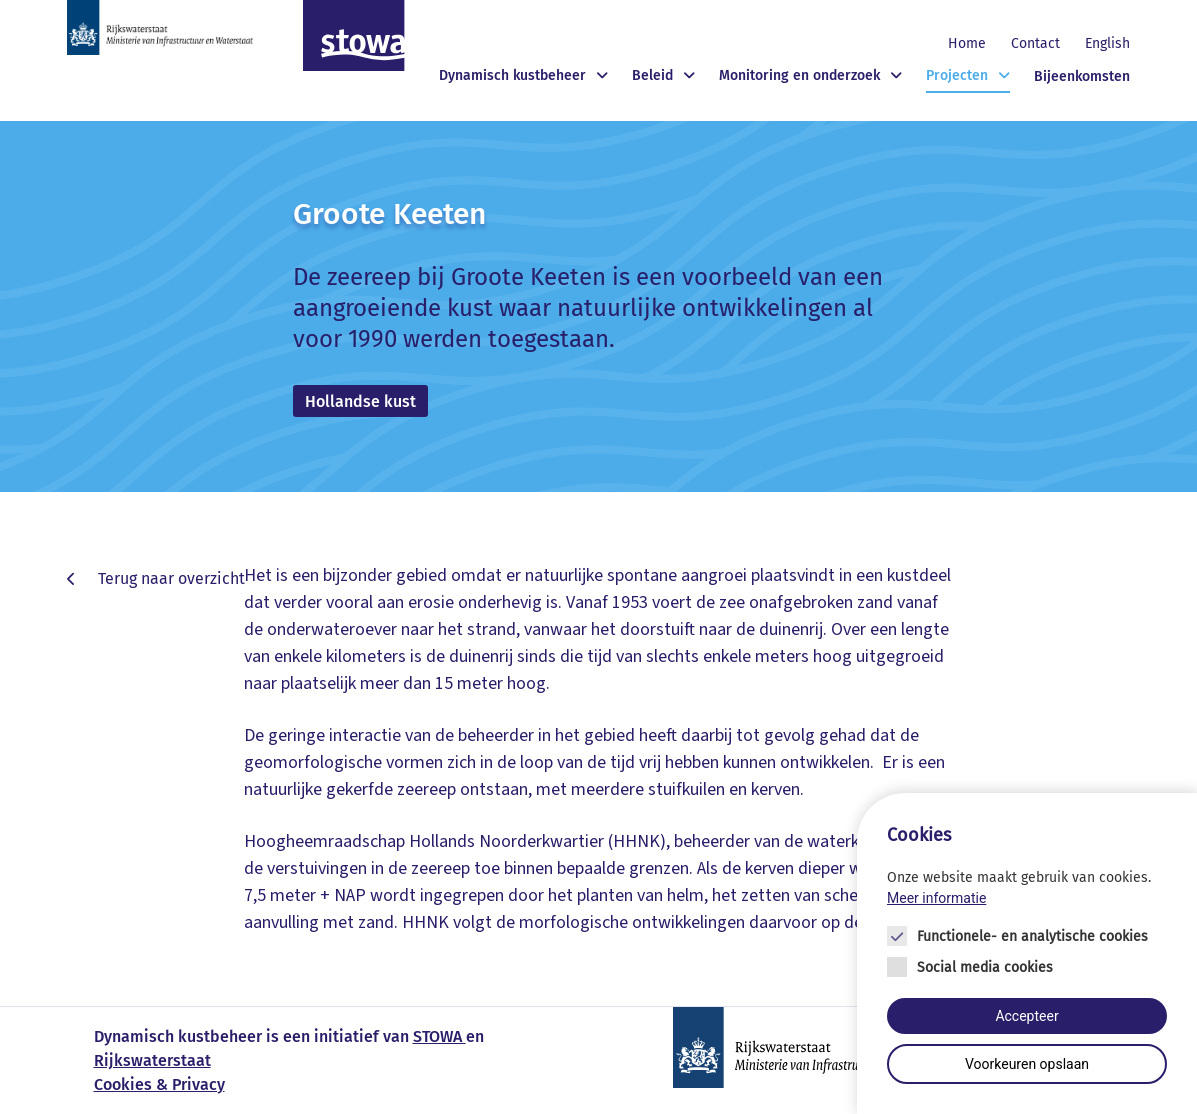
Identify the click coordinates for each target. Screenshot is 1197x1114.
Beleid (652, 75)
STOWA (439, 1036)
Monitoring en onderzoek (799, 75)
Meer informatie (936, 898)
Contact (1035, 43)
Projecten (957, 75)
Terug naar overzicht (169, 578)
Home (967, 43)
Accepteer (1026, 1016)
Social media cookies (985, 967)
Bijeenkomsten (1082, 76)
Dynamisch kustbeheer (512, 75)
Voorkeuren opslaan (1027, 1065)
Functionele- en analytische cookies (1032, 936)
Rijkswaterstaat (152, 1060)
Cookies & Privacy (159, 1084)
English (1107, 43)
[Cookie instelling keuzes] (1027, 953)
